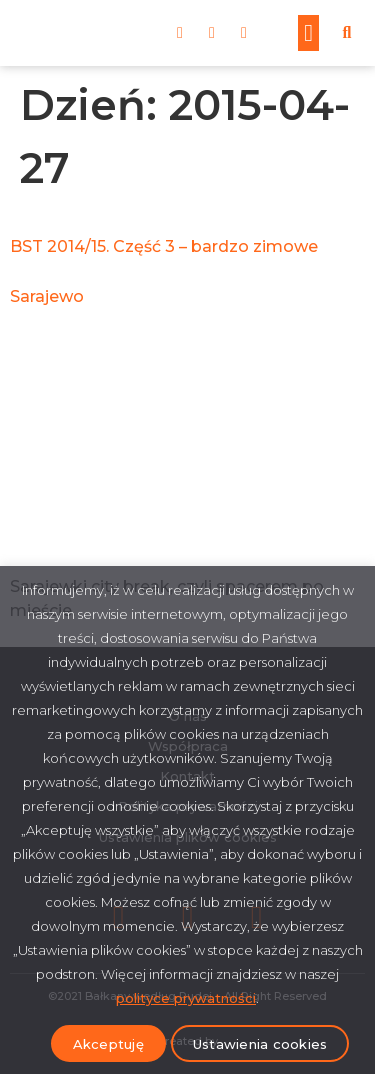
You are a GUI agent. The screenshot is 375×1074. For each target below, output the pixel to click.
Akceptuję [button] (108, 1044)
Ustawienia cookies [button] (260, 1044)
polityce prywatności (186, 998)
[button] (308, 33)
